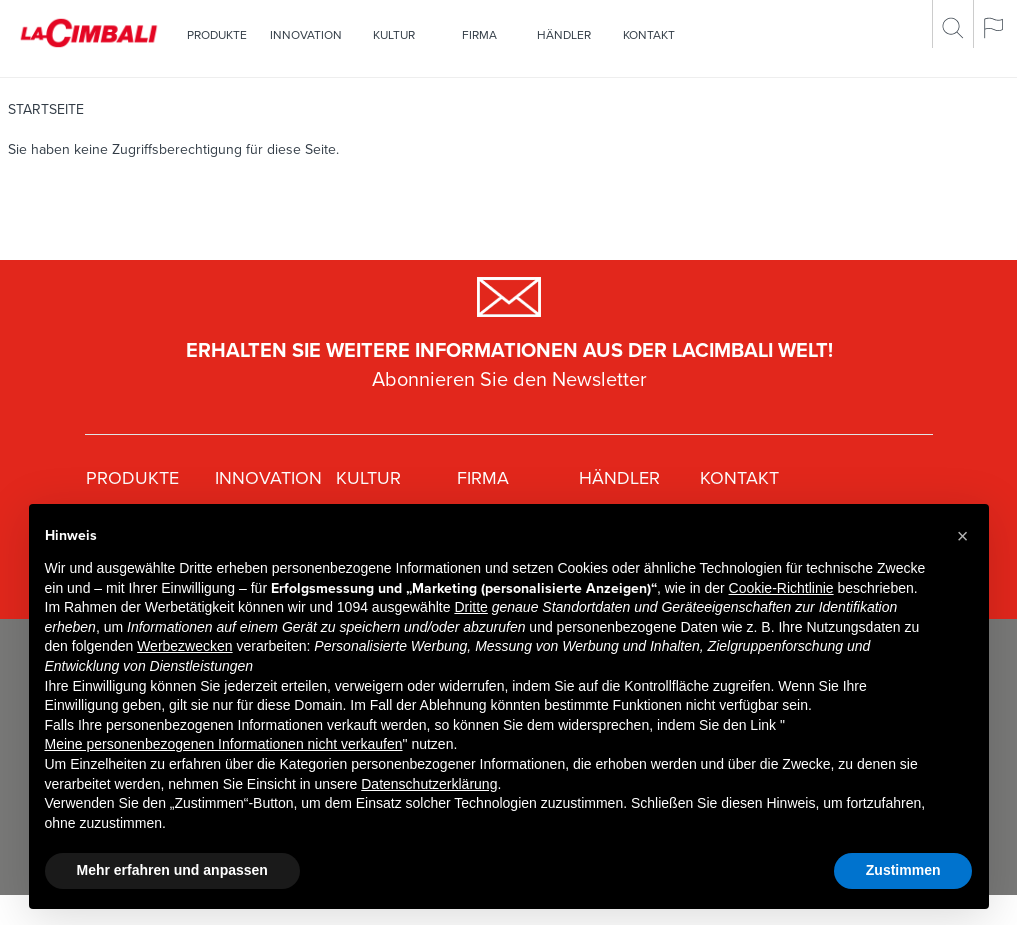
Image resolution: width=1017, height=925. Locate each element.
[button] (963, 536)
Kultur (394, 35)
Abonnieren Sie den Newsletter (509, 380)
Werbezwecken (184, 646)
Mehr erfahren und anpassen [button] (172, 870)
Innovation (306, 35)
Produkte (217, 35)
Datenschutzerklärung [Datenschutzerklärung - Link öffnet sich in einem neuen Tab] (429, 784)
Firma (479, 35)
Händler (564, 35)
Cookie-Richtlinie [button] (781, 588)
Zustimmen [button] (903, 870)
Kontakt (649, 35)
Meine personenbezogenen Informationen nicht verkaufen (224, 744)
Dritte (470, 607)
